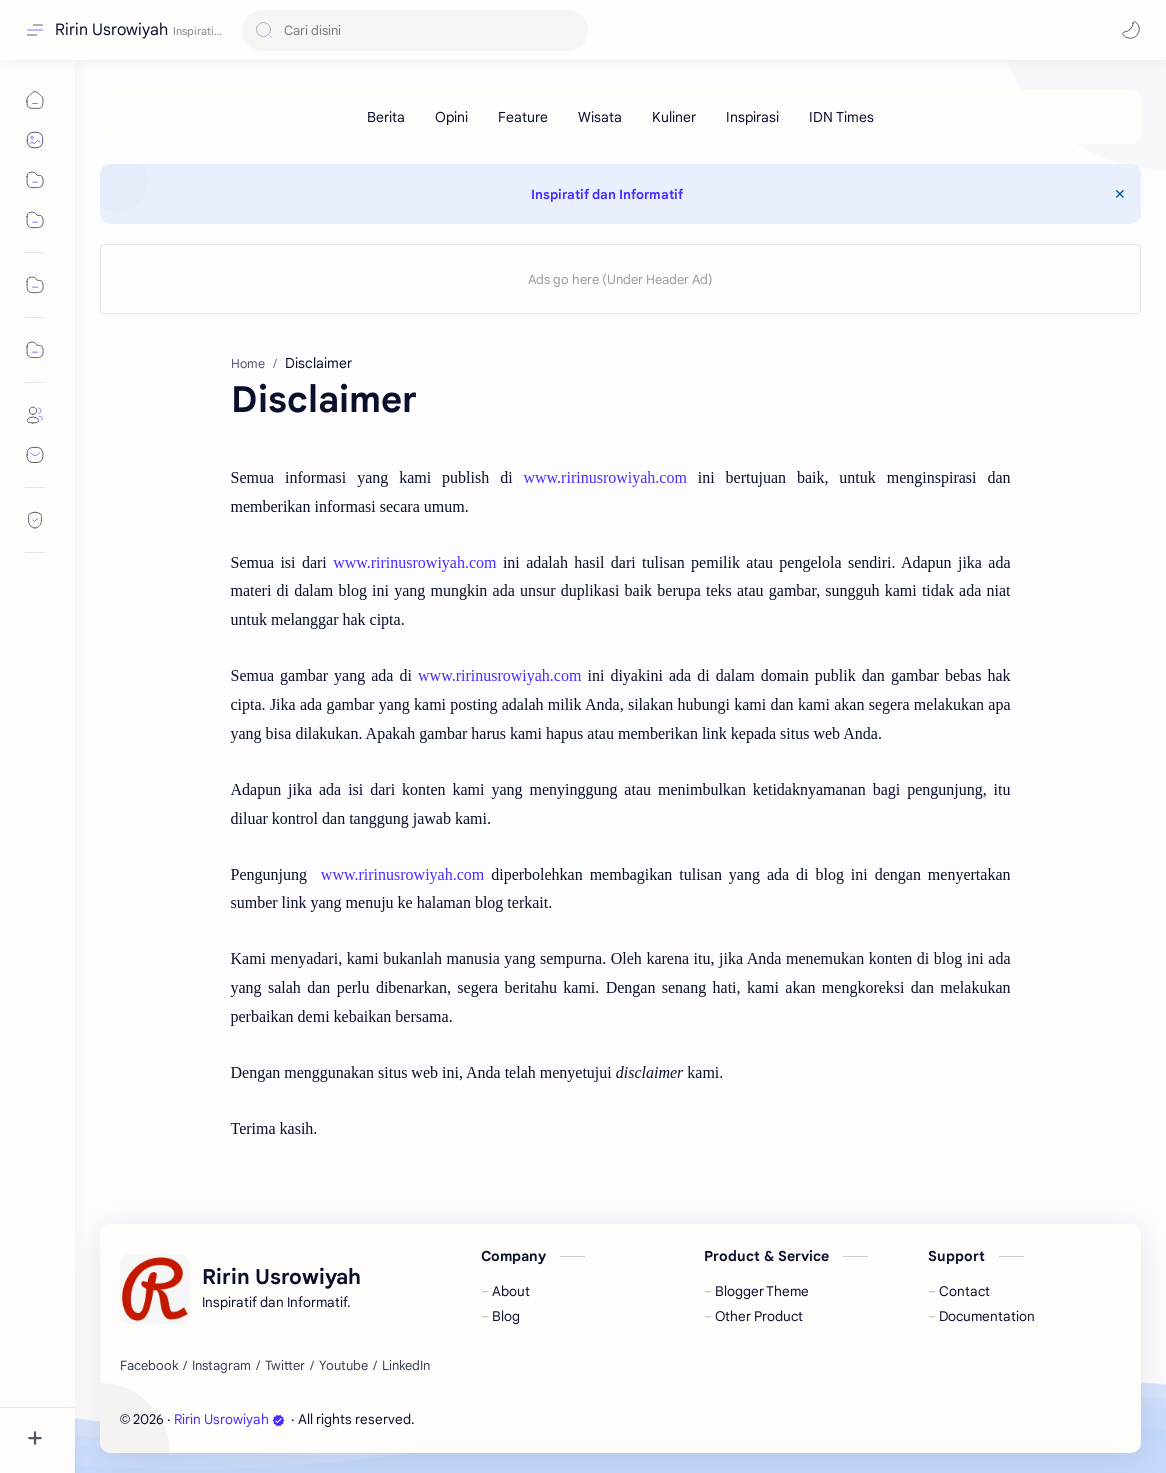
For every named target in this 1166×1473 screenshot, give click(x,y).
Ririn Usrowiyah (111, 30)
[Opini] (451, 117)
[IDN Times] (841, 117)
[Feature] (523, 117)
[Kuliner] (674, 117)
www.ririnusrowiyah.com (604, 477)
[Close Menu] (1120, 194)
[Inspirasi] (752, 117)
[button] (1131, 30)
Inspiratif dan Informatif (607, 194)
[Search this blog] (415, 30)
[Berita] (386, 117)
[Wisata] (600, 117)
